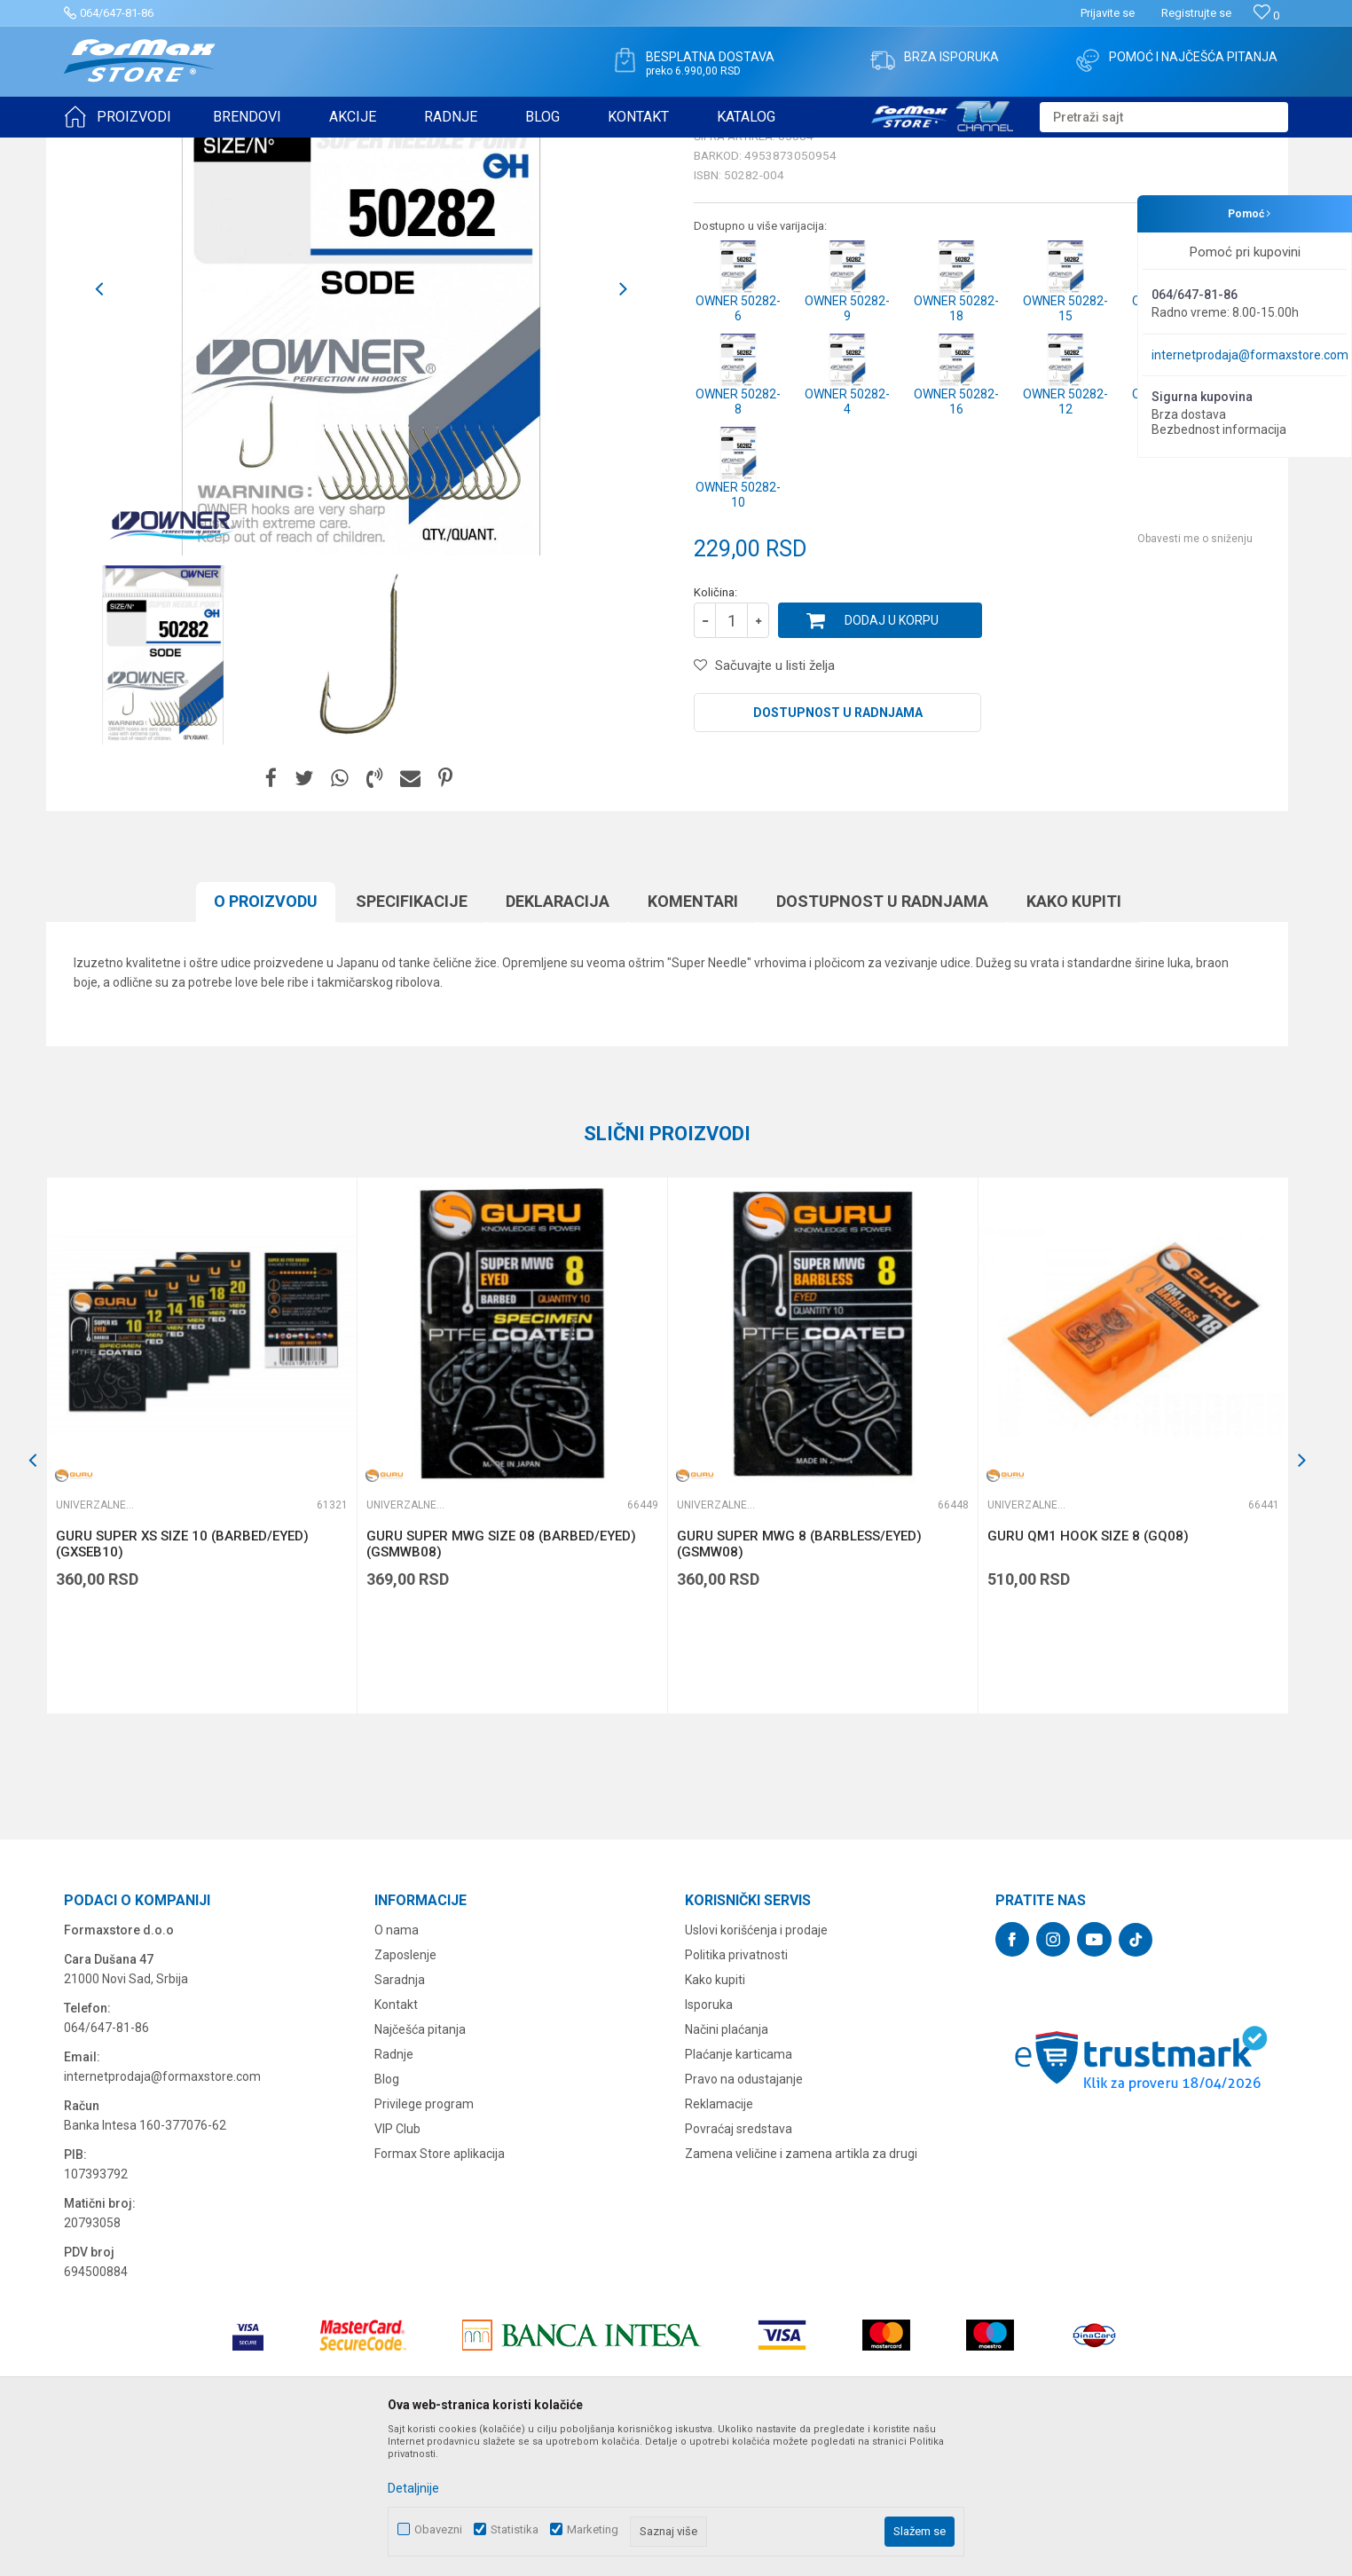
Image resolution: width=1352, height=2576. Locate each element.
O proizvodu (266, 1038)
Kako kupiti (1073, 1038)
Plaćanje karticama (738, 2192)
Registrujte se (1196, 13)
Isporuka (709, 2142)
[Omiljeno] (1266, 15)
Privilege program (424, 2241)
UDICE (215, 149)
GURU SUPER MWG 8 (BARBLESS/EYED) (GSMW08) (799, 1682)
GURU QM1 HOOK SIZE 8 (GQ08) (1088, 1674)
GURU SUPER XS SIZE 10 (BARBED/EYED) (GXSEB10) (182, 1682)
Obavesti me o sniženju (1195, 676)
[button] (1164, 117)
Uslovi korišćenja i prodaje (756, 2067)
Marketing (592, 2529)
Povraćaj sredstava (738, 2266)
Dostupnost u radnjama (838, 850)
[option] (361, 427)
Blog (386, 2217)
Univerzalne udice (288, 149)
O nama (396, 2067)
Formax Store (96, 149)
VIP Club (397, 2266)
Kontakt (396, 2142)
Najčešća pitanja (420, 2167)
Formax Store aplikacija (439, 2291)
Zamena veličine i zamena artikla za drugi (801, 2291)
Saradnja (399, 2117)
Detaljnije (413, 2488)
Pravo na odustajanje (744, 2217)
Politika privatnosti (736, 2092)
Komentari (693, 1038)
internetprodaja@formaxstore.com (1250, 355)
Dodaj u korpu (892, 758)
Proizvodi (164, 149)
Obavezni (438, 2529)
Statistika (514, 2529)
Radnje (393, 2192)
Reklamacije (719, 2241)
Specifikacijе (412, 1038)
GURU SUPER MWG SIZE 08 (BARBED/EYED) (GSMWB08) (501, 1682)
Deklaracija (557, 1038)
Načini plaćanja (726, 2167)
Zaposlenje (405, 2092)
